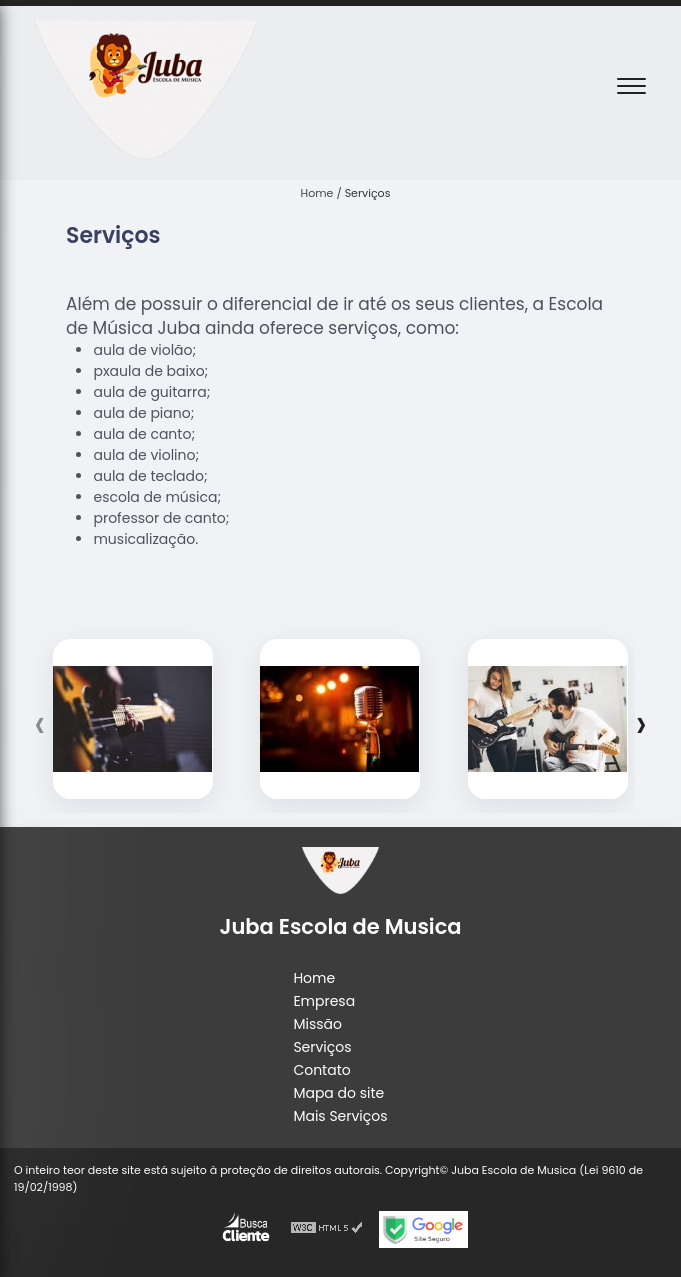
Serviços (322, 1047)
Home (314, 978)
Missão (317, 1024)
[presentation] (40, 723)
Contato (321, 1070)
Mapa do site (338, 1093)
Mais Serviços (340, 1116)
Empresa (324, 1001)
